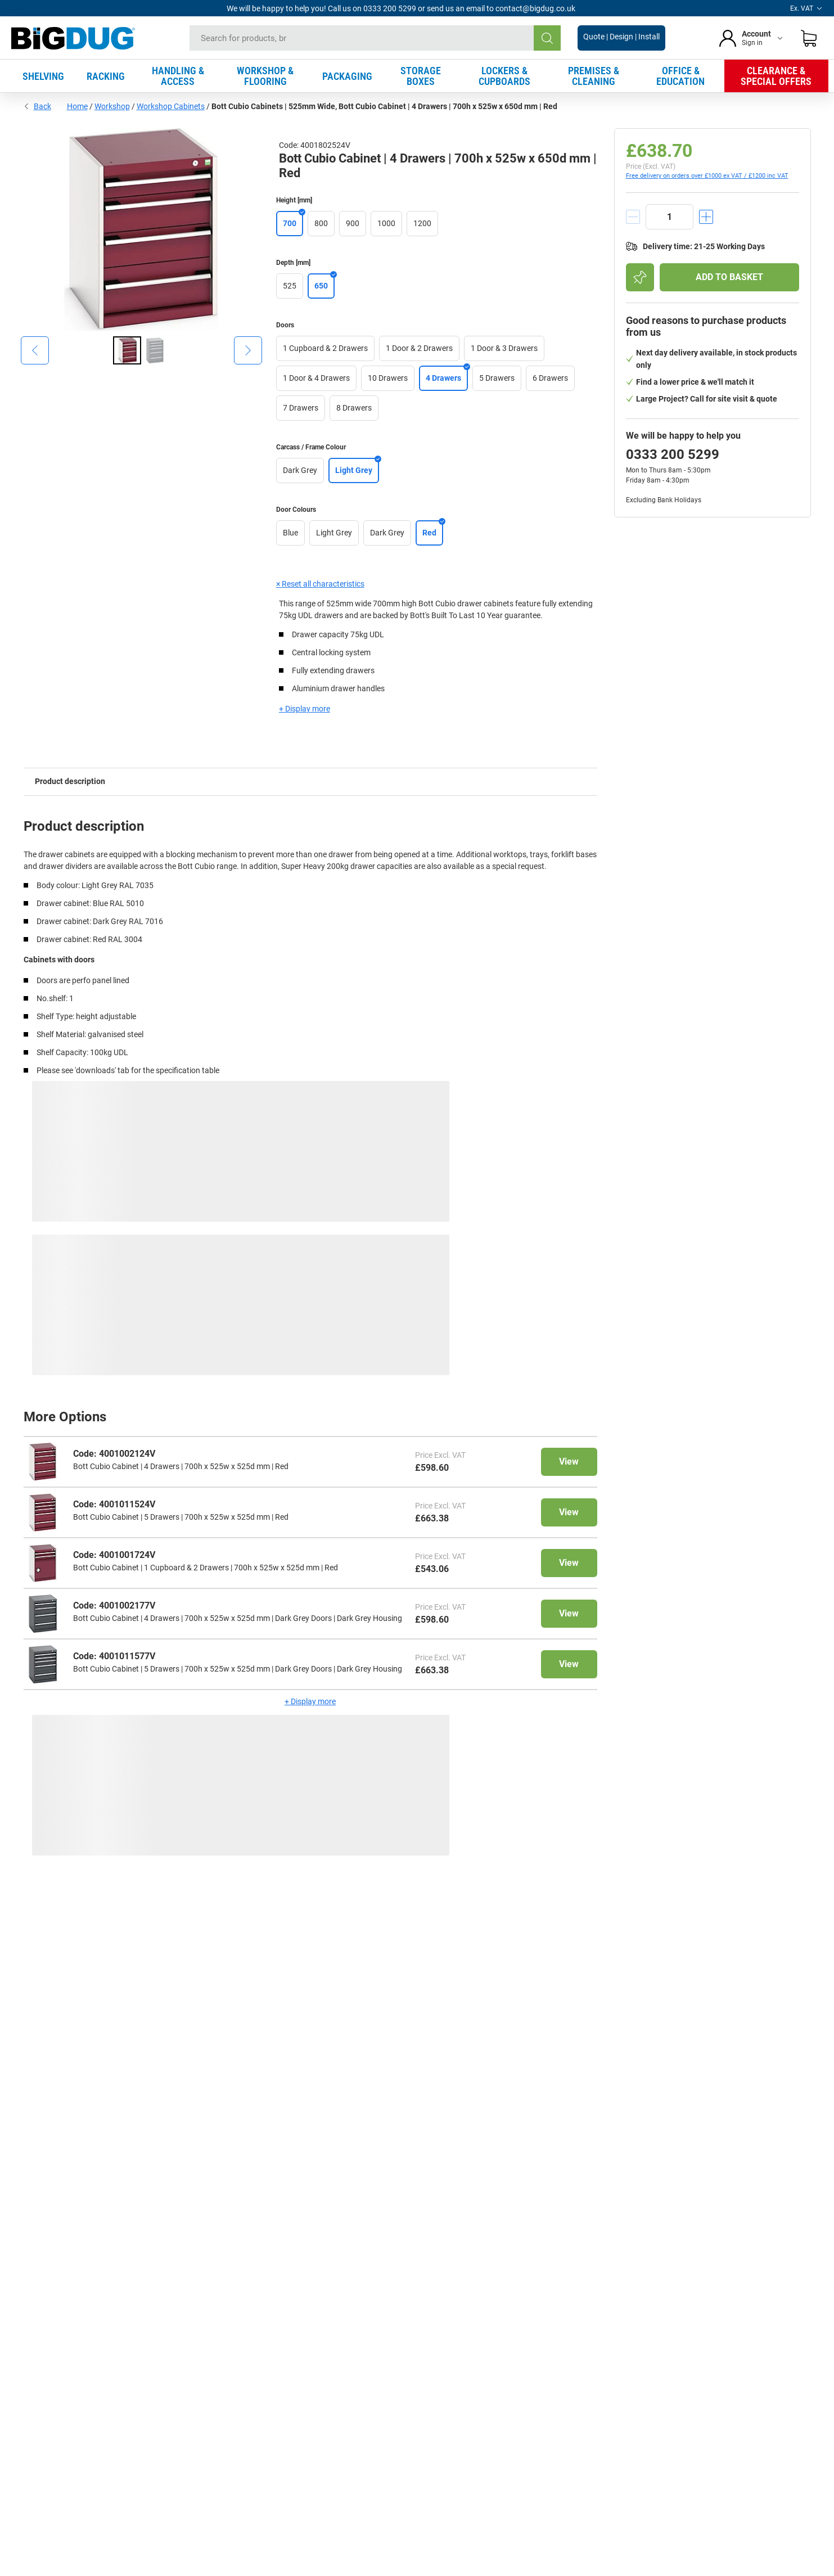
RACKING (106, 76)
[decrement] (633, 217)
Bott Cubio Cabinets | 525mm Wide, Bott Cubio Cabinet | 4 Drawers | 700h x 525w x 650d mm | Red (384, 106)
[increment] (706, 217)
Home (77, 106)
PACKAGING (347, 76)
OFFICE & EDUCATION (680, 76)
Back (37, 106)
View (569, 1461)
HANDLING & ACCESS (178, 76)
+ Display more (304, 708)
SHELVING (43, 76)
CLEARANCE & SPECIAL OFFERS (776, 76)
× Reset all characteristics (320, 583)
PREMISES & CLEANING (593, 76)
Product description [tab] (70, 781)
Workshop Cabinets (171, 106)
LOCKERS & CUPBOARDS (504, 76)
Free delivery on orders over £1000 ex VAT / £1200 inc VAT (707, 175)
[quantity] (669, 216)
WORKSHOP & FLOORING (265, 76)
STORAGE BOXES (420, 76)
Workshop (112, 106)
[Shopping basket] (809, 38)
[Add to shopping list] (640, 277)
